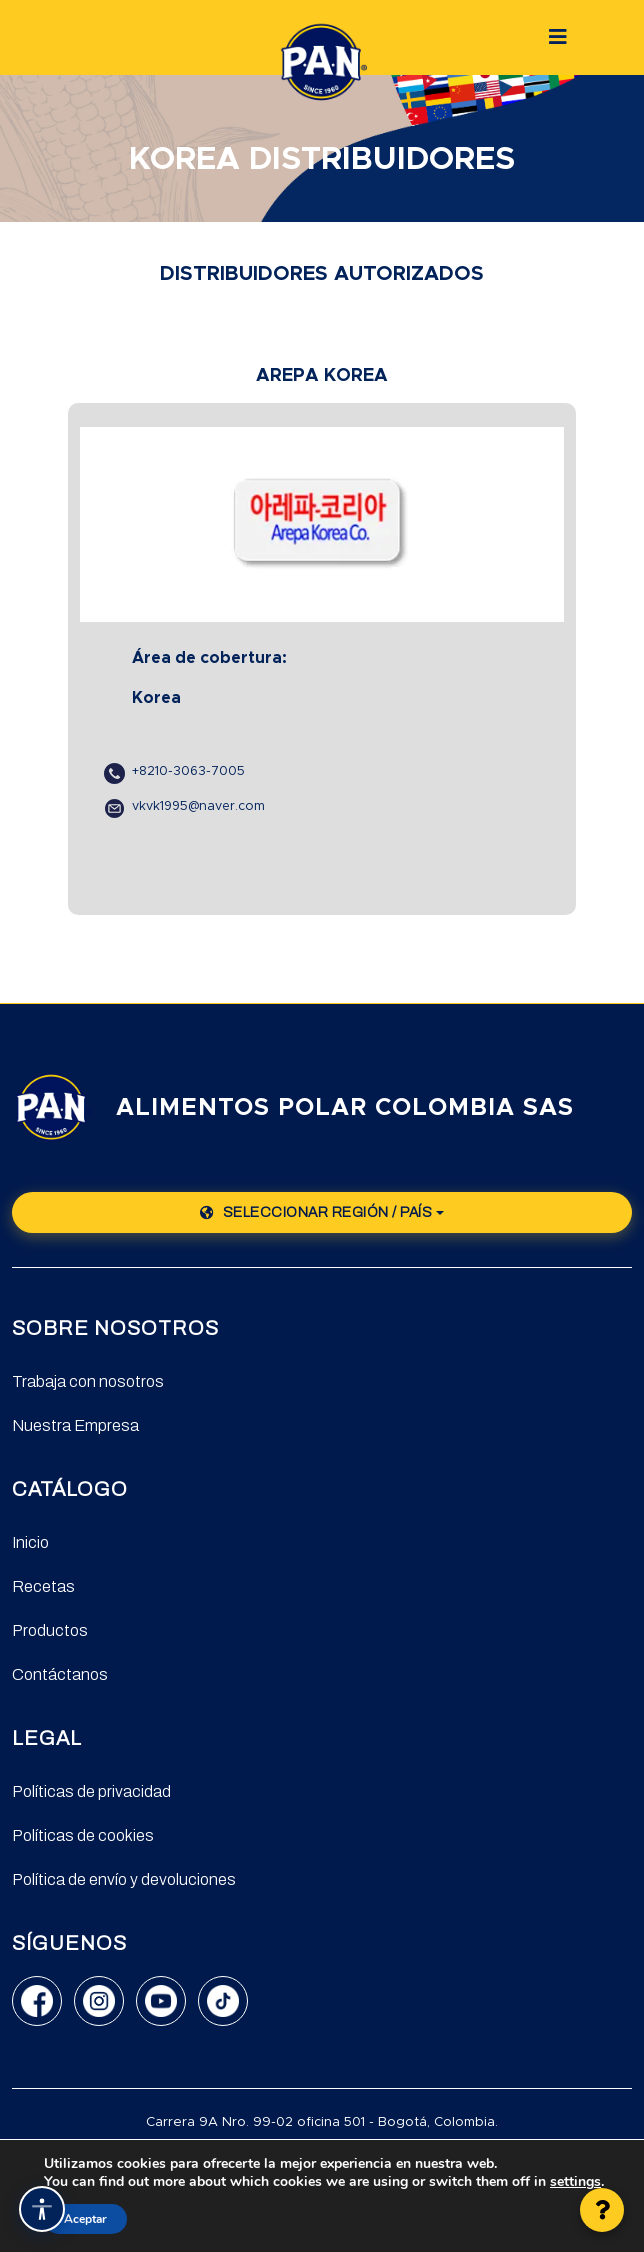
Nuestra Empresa (75, 1425)
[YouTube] (161, 2001)
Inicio (30, 1542)
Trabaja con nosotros (88, 1381)
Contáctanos (60, 1674)
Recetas (43, 1586)
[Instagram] (99, 2001)
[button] (602, 2210)
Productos (50, 1630)
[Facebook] (37, 2001)
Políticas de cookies (83, 1835)
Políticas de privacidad (91, 1791)
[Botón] (558, 37)
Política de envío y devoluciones (124, 1879)
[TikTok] (223, 2001)
